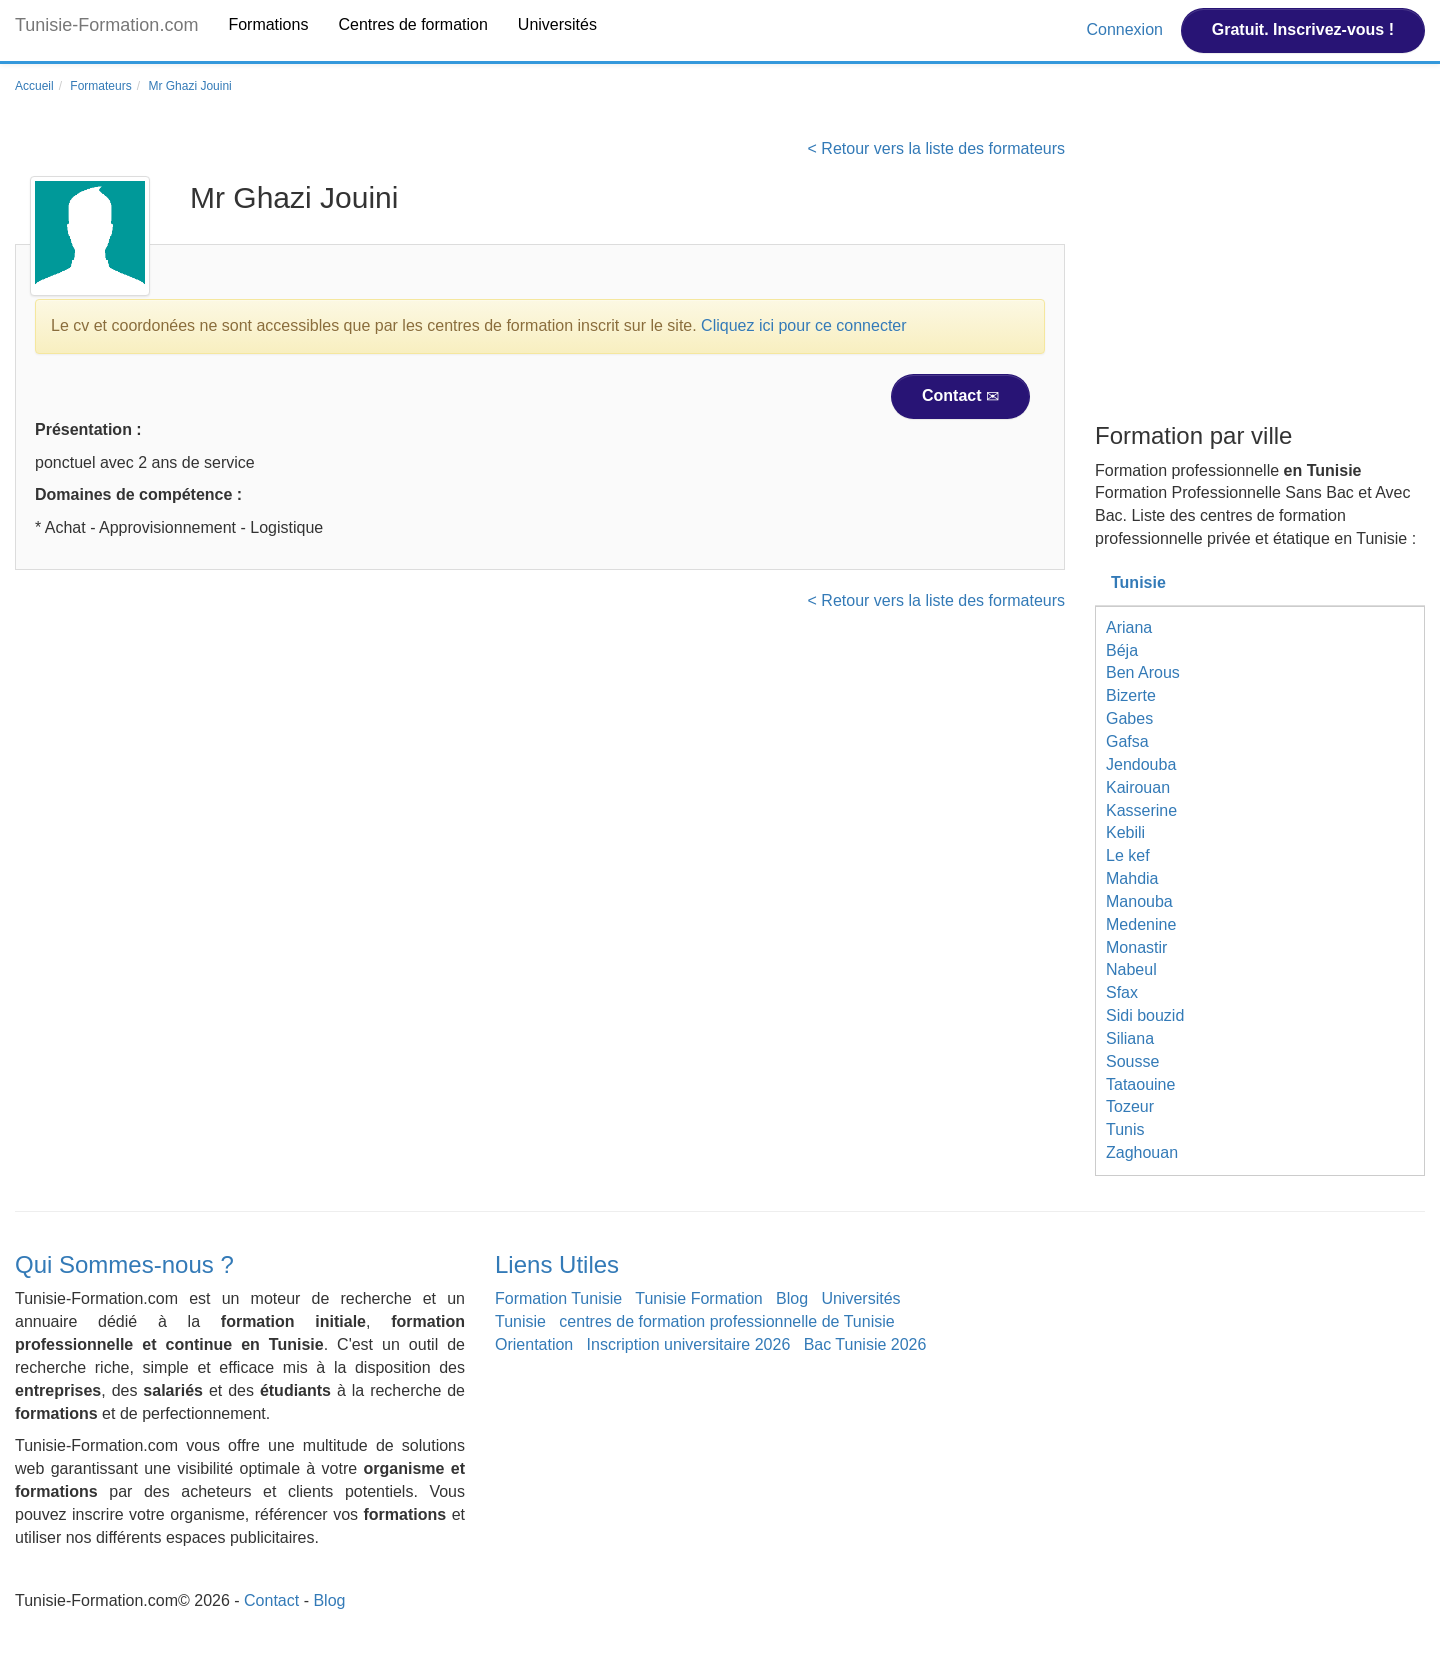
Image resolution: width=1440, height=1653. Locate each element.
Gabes (1129, 718)
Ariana (1129, 627)
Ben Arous (1143, 672)
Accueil (34, 86)
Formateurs (100, 86)
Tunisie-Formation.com (106, 25)
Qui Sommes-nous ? (124, 1264)
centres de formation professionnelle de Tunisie (726, 1321)
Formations (268, 24)
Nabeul (1131, 969)
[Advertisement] (1260, 278)
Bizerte (1131, 695)
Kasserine (1141, 810)
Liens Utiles (557, 1264)
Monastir (1136, 947)
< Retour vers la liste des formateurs (936, 148)
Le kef (1128, 855)
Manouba (1139, 901)
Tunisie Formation (698, 1298)
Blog (792, 1298)
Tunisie (1138, 582)
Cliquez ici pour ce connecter (803, 325)
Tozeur (1130, 1106)
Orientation (534, 1344)
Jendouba (1141, 764)
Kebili (1125, 832)
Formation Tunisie (558, 1298)
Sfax (1122, 992)
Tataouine (1140, 1084)
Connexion (1126, 29)
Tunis (1125, 1129)
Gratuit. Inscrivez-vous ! (1303, 29)
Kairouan (1138, 787)
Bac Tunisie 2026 (865, 1344)
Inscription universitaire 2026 (689, 1344)
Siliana (1130, 1038)
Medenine (1141, 924)
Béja (1122, 650)
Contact (960, 396)
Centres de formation (412, 24)
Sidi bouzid (1145, 1015)
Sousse (1132, 1061)
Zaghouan (1142, 1152)
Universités (557, 24)
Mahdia (1132, 878)
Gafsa (1127, 741)
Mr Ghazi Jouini (189, 86)
